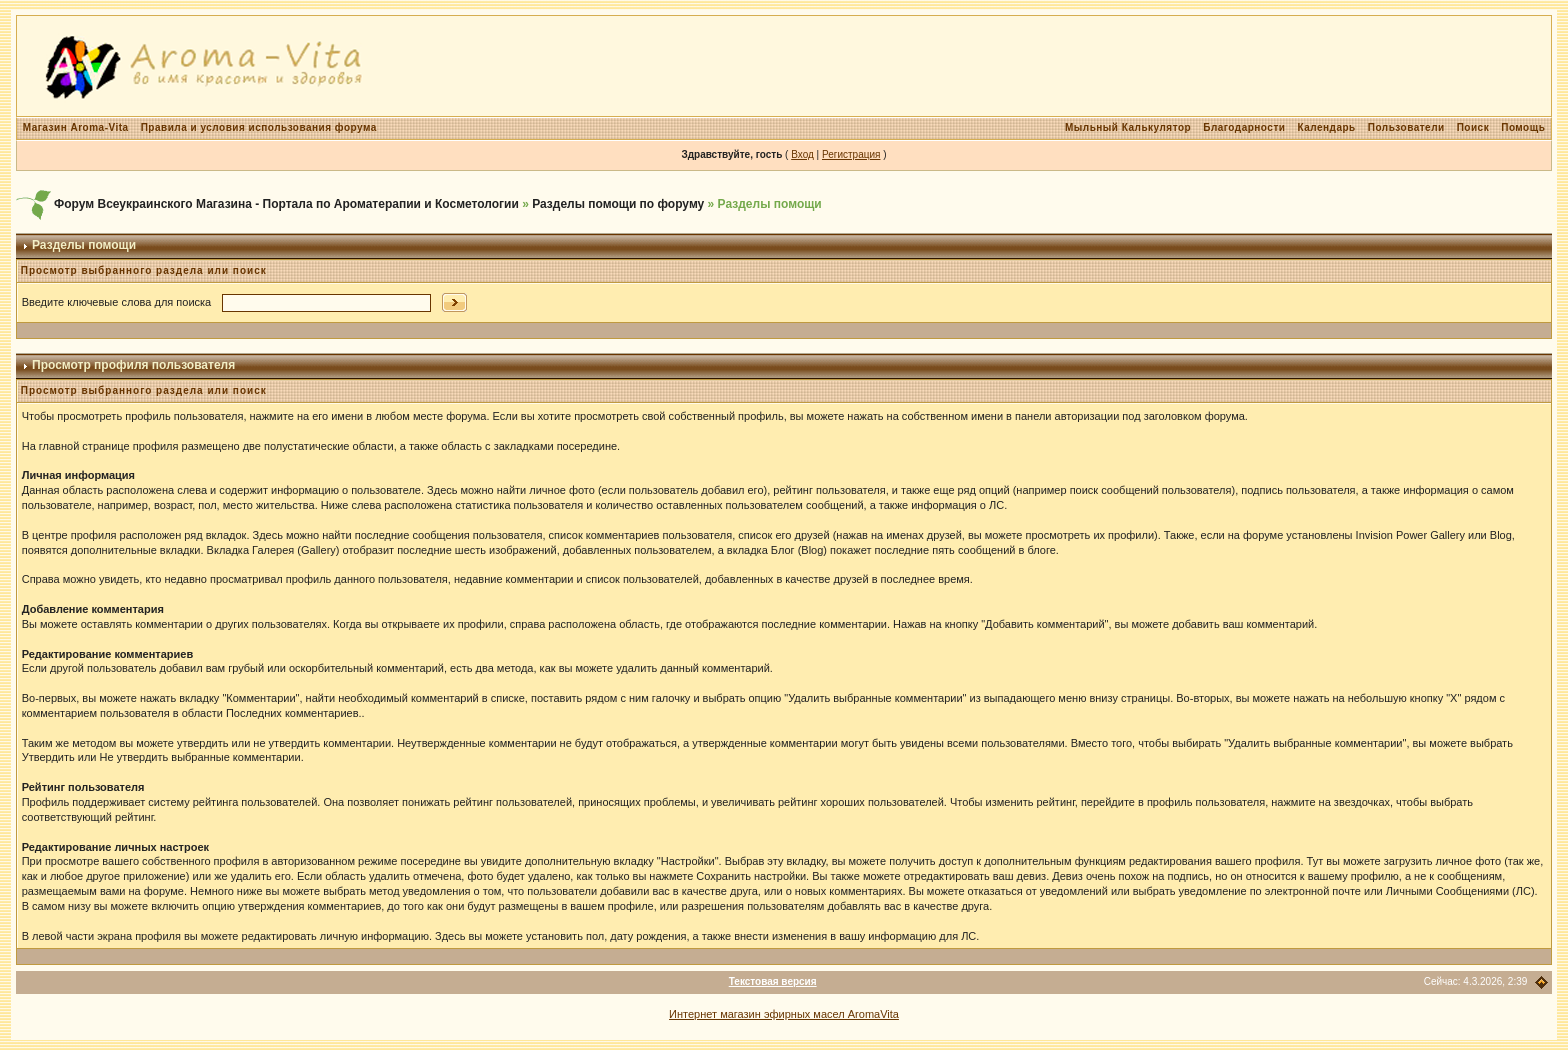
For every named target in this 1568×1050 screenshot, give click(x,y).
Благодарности (1244, 127)
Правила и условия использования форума (259, 127)
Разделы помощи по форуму (618, 204)
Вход (802, 154)
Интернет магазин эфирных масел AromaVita (784, 1014)
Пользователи (1406, 127)
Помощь (1523, 127)
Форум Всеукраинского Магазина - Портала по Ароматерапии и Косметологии (286, 204)
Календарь (1326, 127)
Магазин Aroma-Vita (76, 127)
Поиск (1473, 127)
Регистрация (851, 154)
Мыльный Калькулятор (1128, 127)
